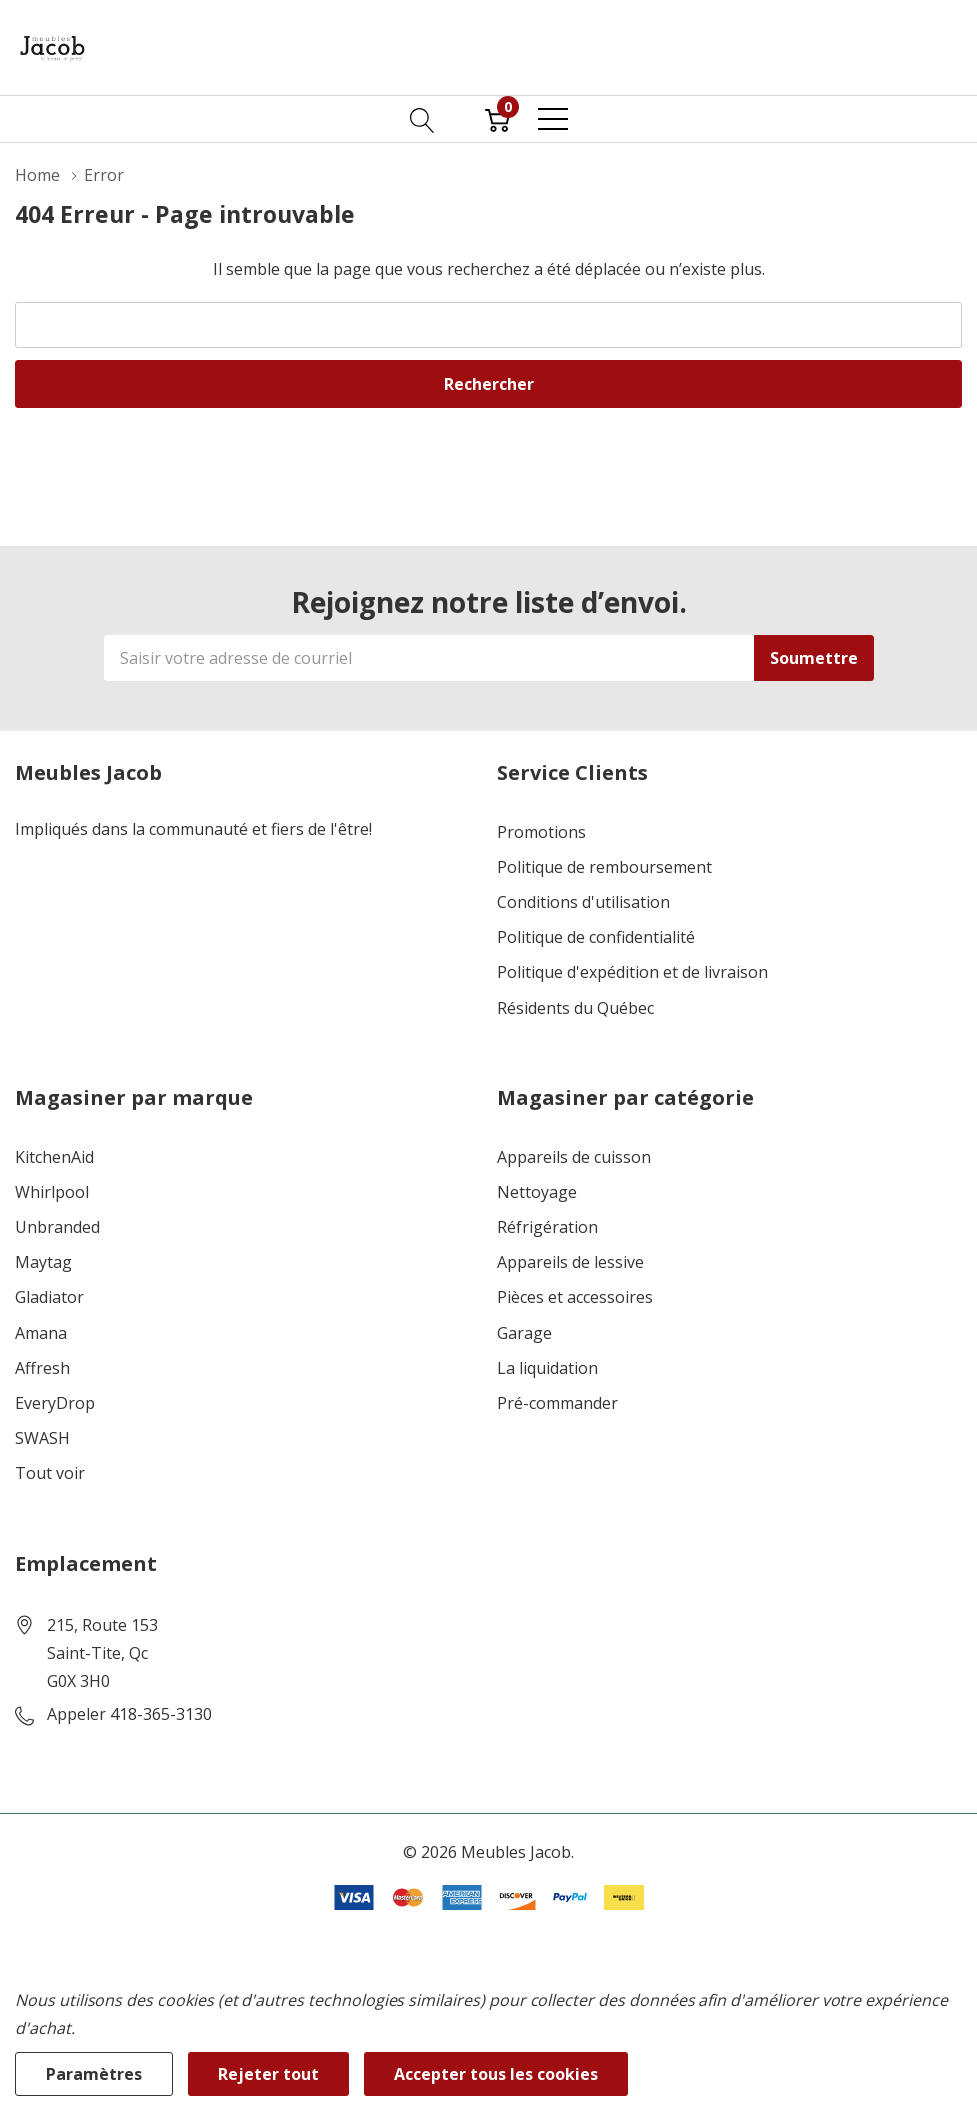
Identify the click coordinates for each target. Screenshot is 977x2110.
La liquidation (547, 1368)
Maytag (43, 1262)
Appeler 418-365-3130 (129, 1714)
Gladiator (49, 1297)
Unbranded (57, 1227)
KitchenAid (54, 1157)
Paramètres (94, 2074)
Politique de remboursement (604, 867)
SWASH (42, 1438)
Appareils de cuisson (574, 1157)
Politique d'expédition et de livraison (632, 972)
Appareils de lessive (570, 1262)
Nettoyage (537, 1192)
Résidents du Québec (575, 1008)
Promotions (541, 832)
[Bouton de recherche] (422, 119)
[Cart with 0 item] (497, 119)
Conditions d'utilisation (583, 902)
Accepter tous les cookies (496, 2074)
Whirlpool (52, 1192)
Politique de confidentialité (596, 937)
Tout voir (50, 1473)
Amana (41, 1333)
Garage (524, 1333)
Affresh (42, 1368)
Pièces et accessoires (575, 1297)
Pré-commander (557, 1403)
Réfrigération (547, 1227)
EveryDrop (55, 1403)
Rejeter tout (268, 2074)
